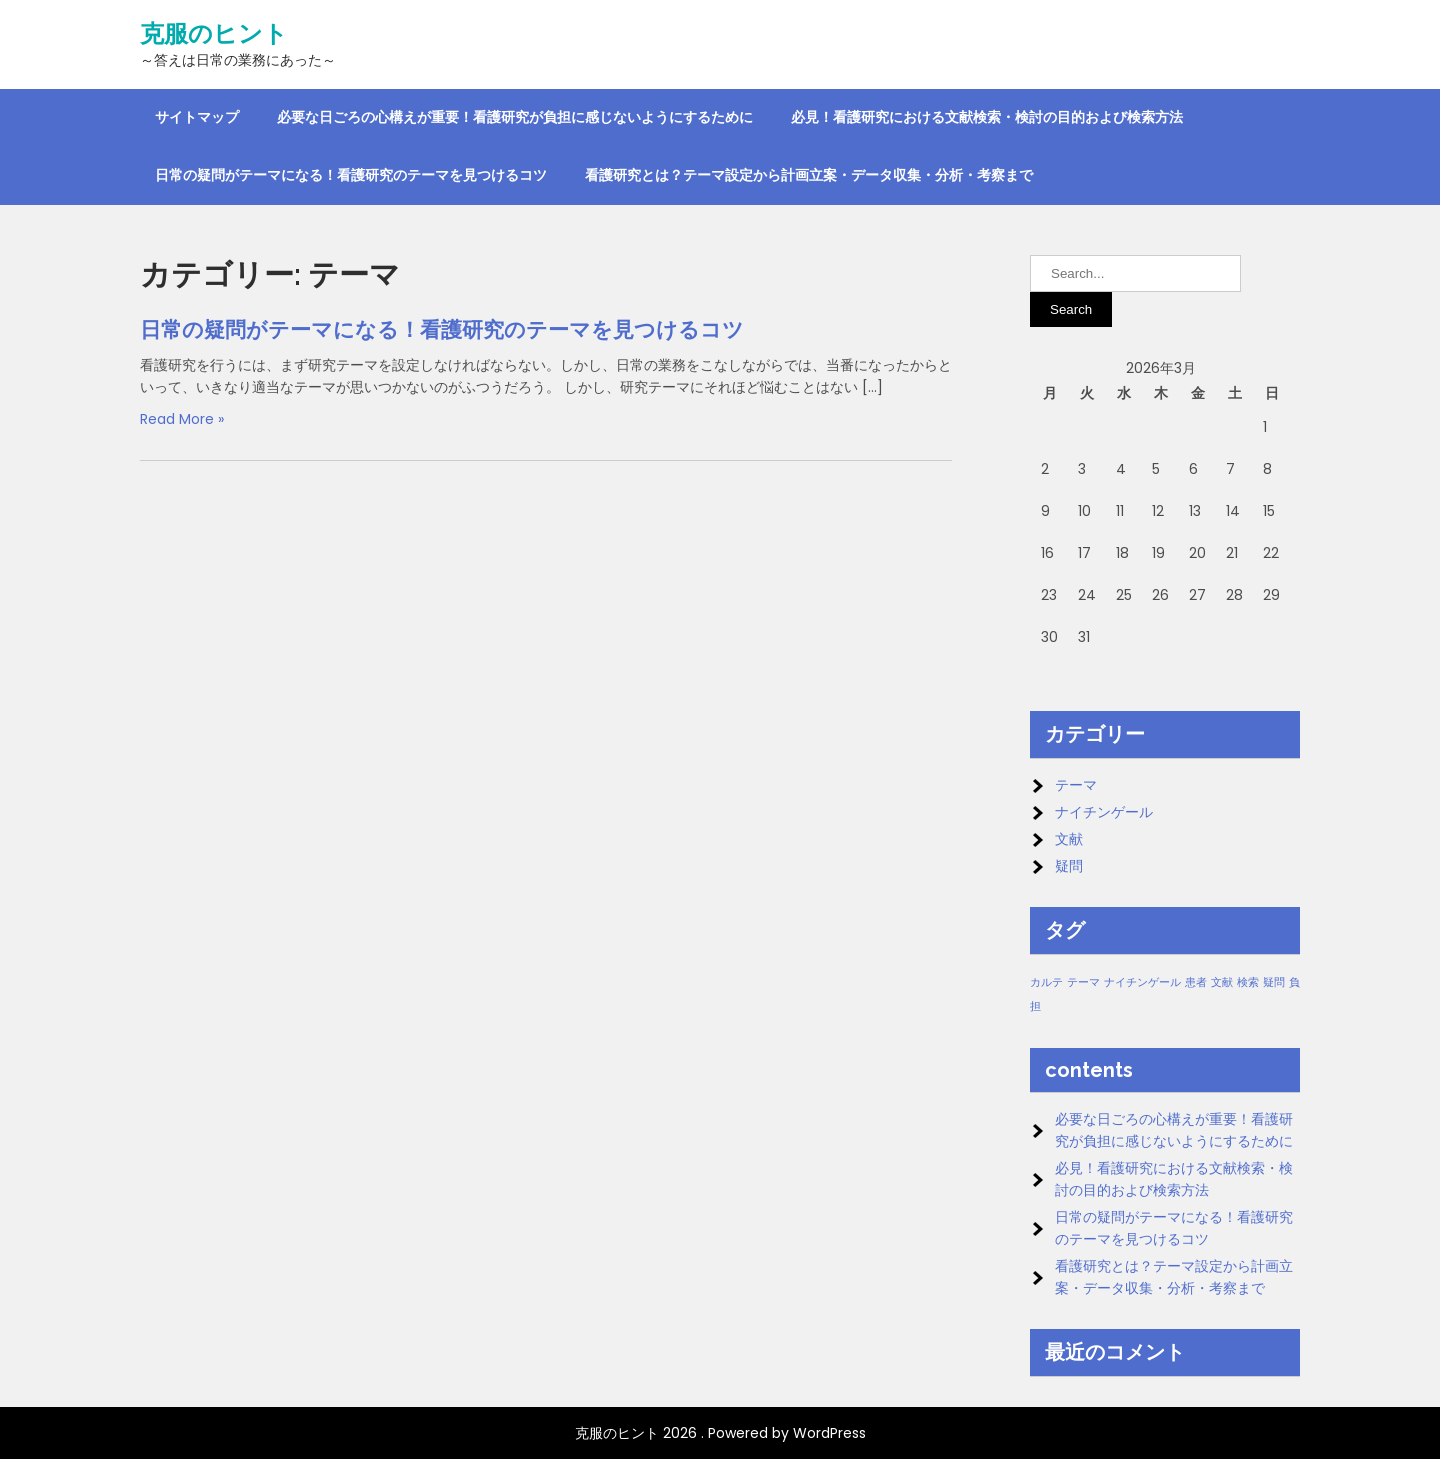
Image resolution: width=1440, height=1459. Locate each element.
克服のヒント (214, 34)
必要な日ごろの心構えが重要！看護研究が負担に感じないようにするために (515, 117)
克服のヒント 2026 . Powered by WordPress (720, 1433)
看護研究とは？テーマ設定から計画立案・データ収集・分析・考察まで (809, 175)
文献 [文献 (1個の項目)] (1222, 982)
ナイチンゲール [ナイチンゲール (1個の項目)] (1142, 982)
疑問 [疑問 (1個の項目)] (1274, 982)
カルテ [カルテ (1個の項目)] (1046, 982)
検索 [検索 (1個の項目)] (1248, 982)
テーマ (1076, 785)
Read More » (182, 419)
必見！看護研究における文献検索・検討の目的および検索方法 (987, 117)
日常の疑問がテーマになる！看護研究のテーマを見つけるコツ (351, 175)
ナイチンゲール (1104, 812)
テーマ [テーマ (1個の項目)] (1083, 982)
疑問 (1069, 866)
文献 (1069, 839)
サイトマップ (197, 117)
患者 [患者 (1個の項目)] (1196, 982)
